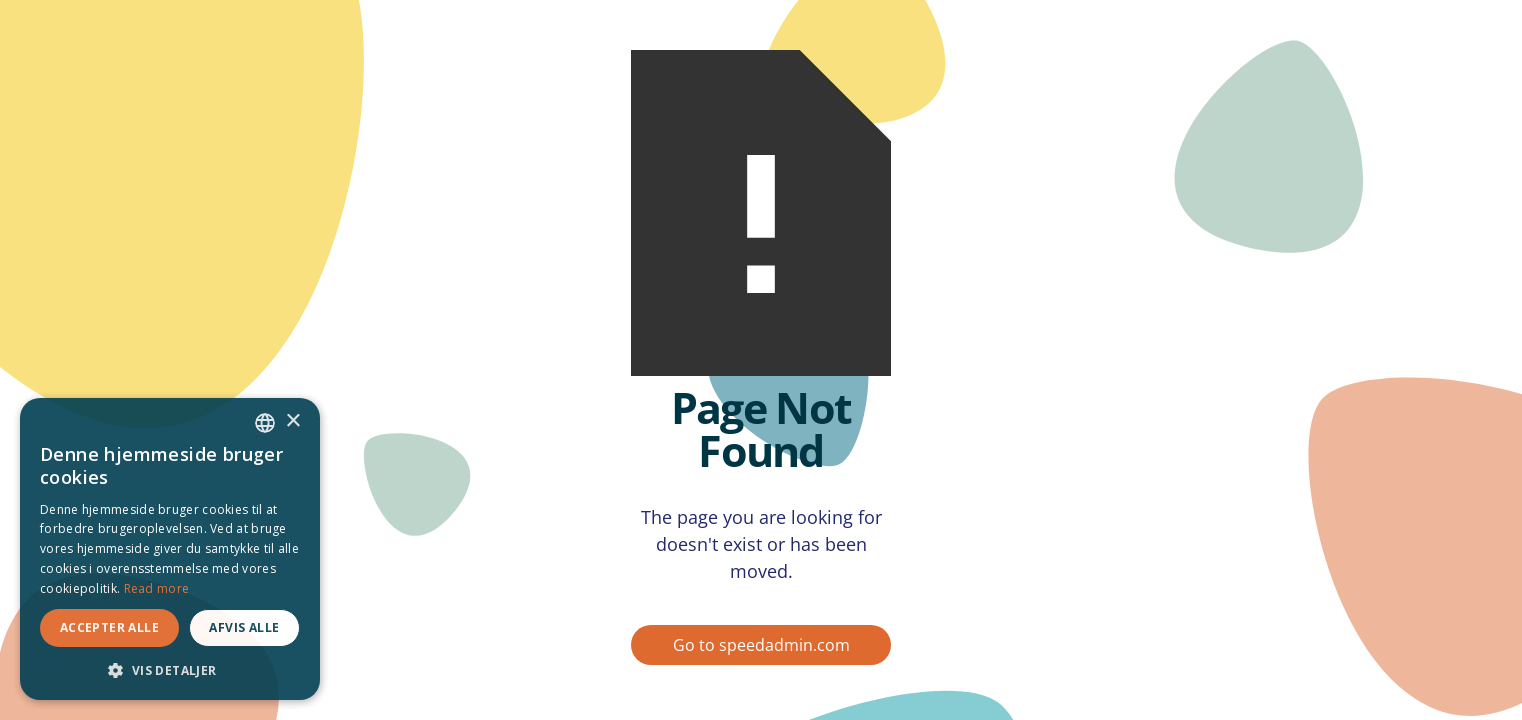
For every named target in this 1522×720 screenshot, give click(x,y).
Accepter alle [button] (109, 627)
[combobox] (265, 423)
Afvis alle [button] (244, 627)
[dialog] (170, 549)
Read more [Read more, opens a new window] (157, 588)
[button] (170, 670)
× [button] (292, 421)
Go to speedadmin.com (761, 645)
